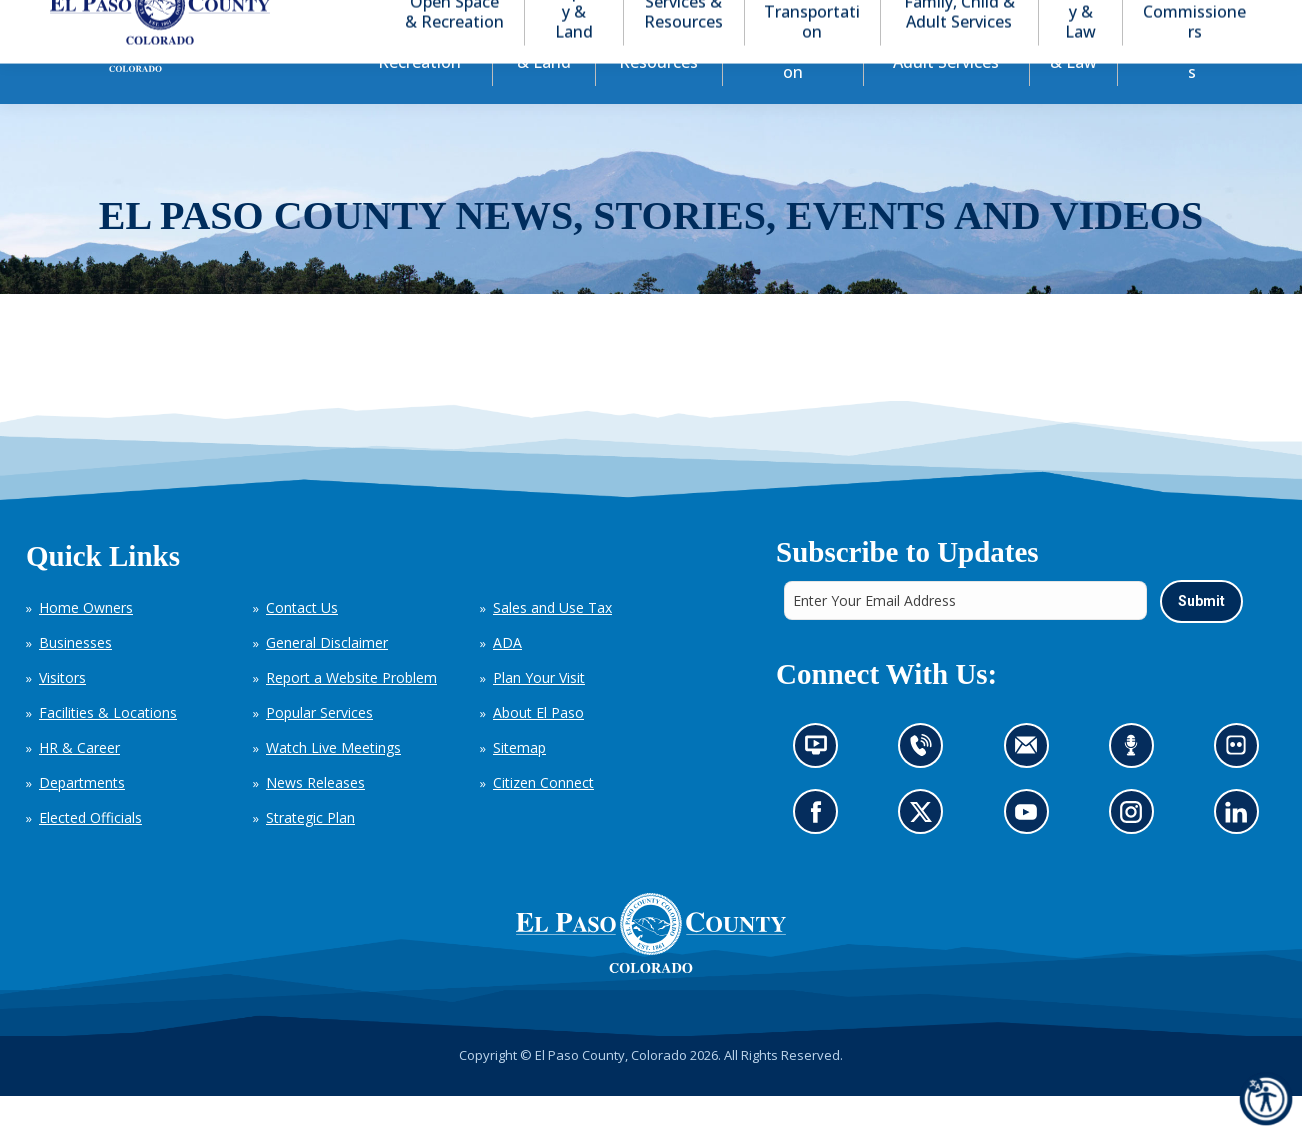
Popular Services (319, 748)
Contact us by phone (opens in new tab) (925, 786)
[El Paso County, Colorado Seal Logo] (651, 969)
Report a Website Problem (351, 713)
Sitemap (519, 783)
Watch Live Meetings (333, 783)
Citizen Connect (543, 818)
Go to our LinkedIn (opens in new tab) (1240, 852)
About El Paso (538, 748)
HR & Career (79, 783)
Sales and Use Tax (552, 643)
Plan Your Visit (539, 713)
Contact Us (302, 643)
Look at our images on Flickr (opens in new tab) (1241, 786)
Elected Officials (90, 853)
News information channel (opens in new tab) (821, 786)
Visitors (62, 713)
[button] (1154, 18)
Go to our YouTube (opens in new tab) (1030, 852)
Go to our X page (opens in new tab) (925, 852)
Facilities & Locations (108, 748)
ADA (507, 678)
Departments (82, 818)
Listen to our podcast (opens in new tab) (1135, 786)
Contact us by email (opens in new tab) (1031, 786)
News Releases (315, 818)
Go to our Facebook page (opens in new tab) (820, 852)
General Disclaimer (327, 678)
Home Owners (86, 643)
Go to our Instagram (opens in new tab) (1136, 852)
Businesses (75, 678)
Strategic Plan (310, 853)
